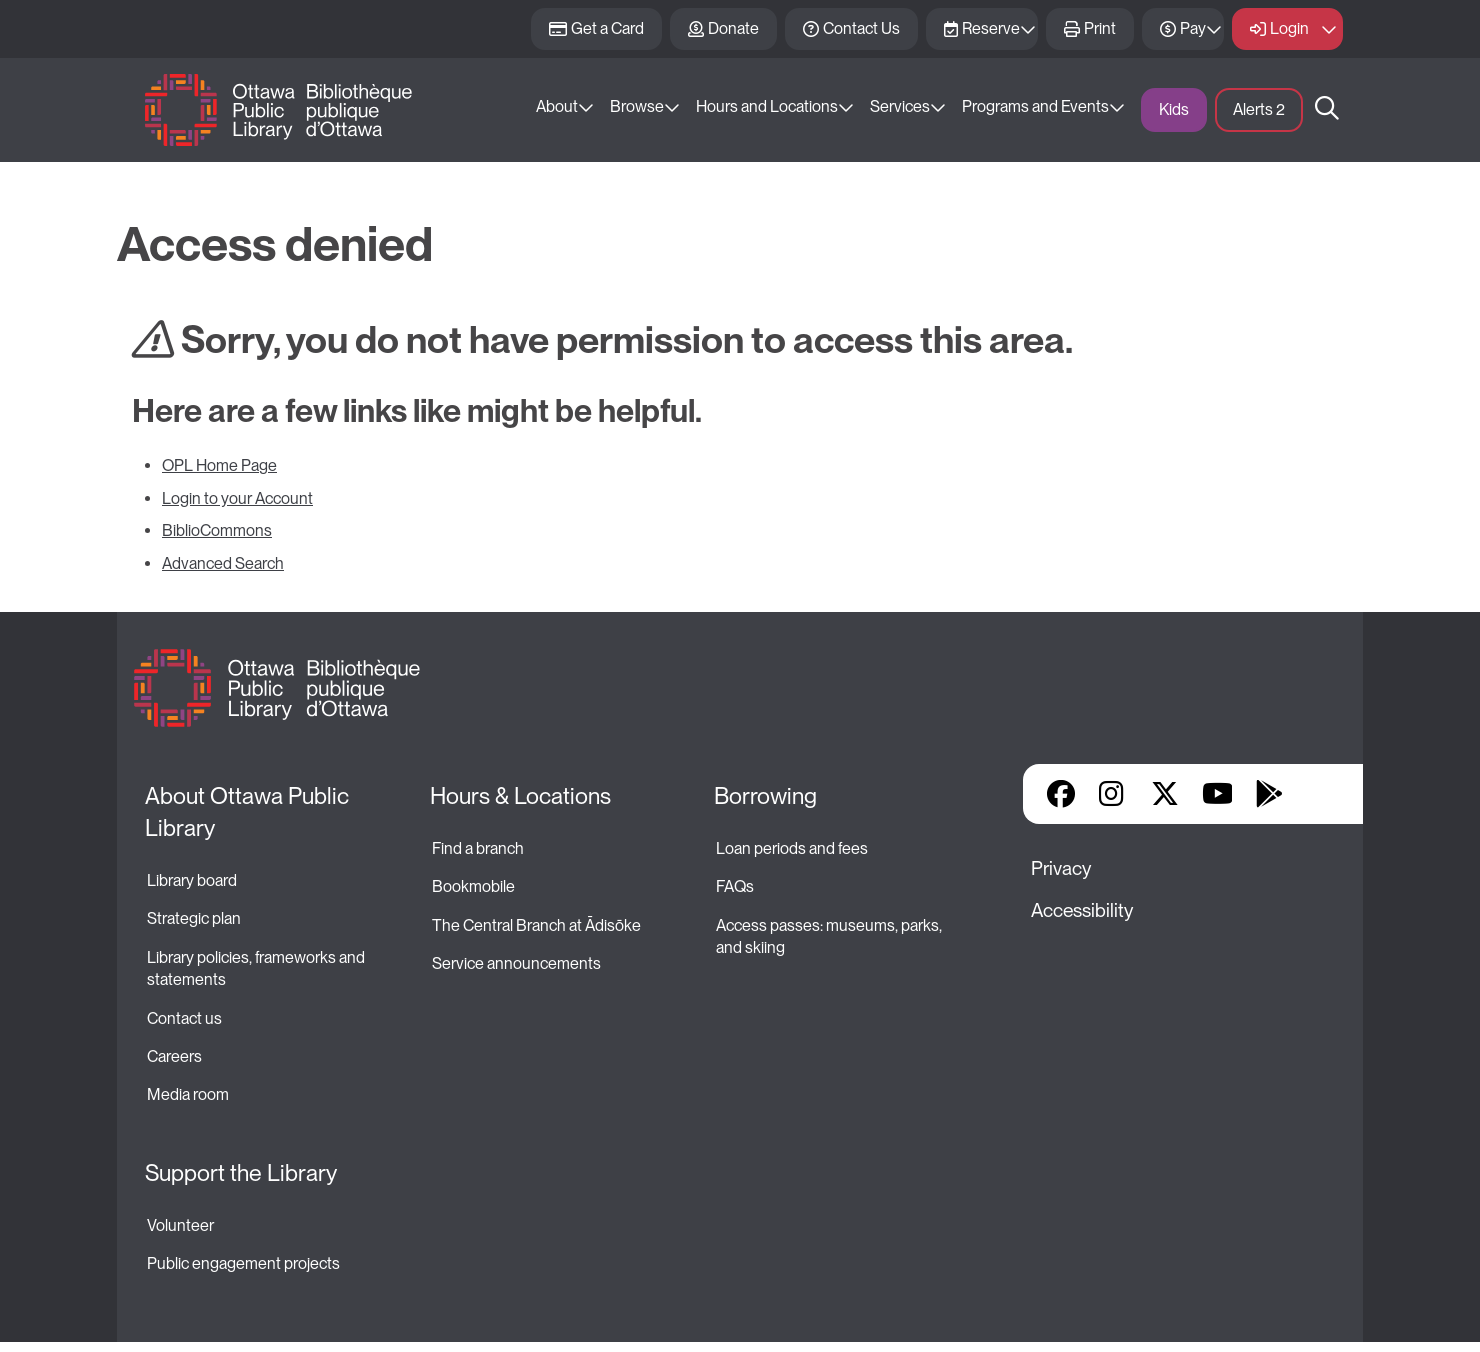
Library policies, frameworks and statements (257, 968)
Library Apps (1321, 794)
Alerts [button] (1259, 109)
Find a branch (478, 848)
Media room (188, 1094)
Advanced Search (223, 563)
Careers (174, 1056)
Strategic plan (195, 918)
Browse (637, 106)
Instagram (1113, 794)
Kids (1174, 109)
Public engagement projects (243, 1263)
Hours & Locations (520, 796)
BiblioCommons (217, 530)
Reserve (991, 28)
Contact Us (861, 28)
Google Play (1269, 794)
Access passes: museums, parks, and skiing (830, 936)
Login (1289, 28)
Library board (192, 880)
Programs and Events (1035, 106)
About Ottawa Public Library (249, 812)
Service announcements (516, 963)
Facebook (1061, 794)
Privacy (1061, 868)
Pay (1193, 28)
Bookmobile (473, 886)
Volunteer (180, 1225)
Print (1100, 28)
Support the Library (241, 1173)
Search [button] (1327, 110)
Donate (733, 28)
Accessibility (1082, 910)
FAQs (735, 886)
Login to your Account (237, 498)
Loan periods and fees (793, 848)
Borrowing (765, 796)
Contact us (184, 1018)
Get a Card (607, 28)
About (557, 106)
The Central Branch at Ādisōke (536, 925)
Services (900, 106)
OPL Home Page (219, 465)
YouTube (1217, 794)
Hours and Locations (767, 106)
